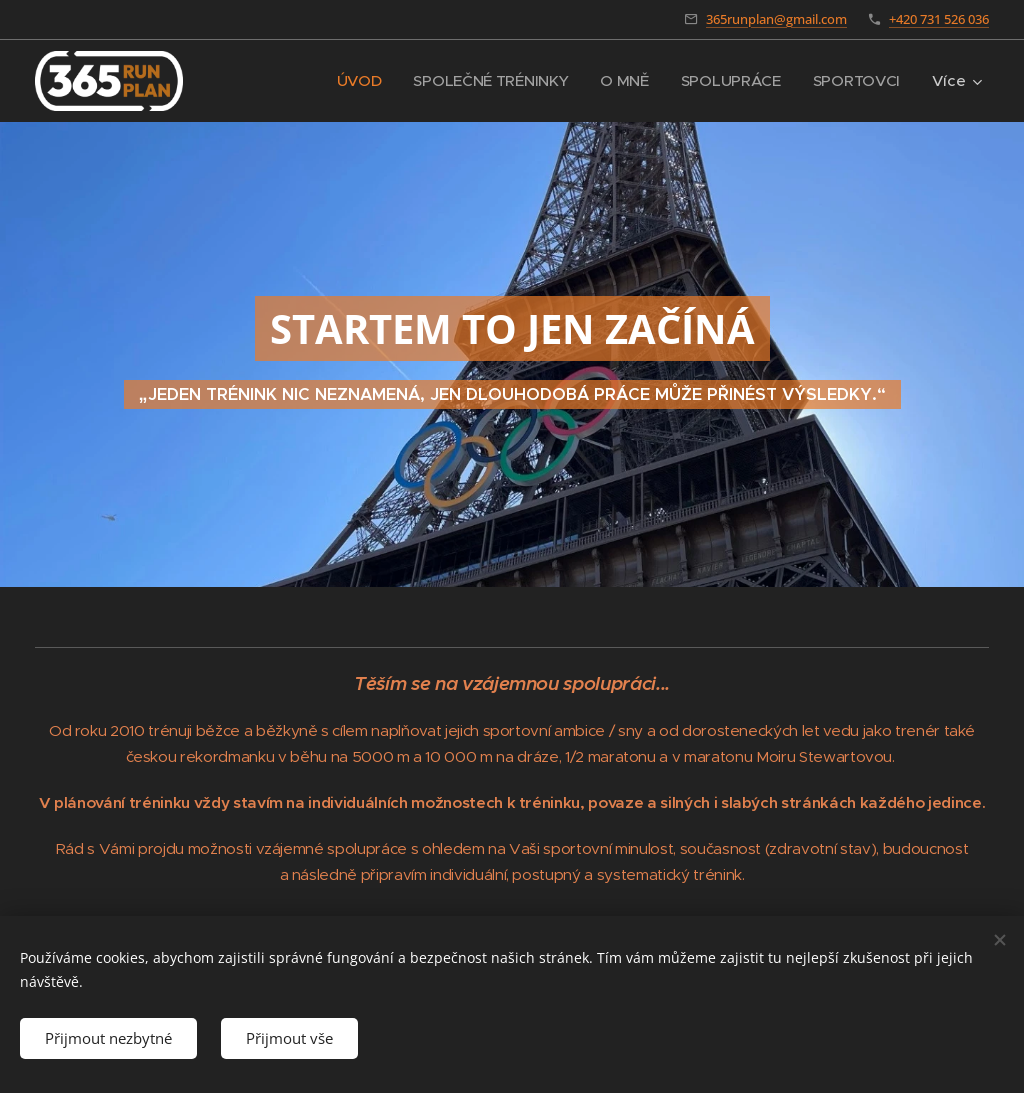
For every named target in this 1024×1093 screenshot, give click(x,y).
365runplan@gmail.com (776, 19)
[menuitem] (351, 81)
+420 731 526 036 (939, 19)
